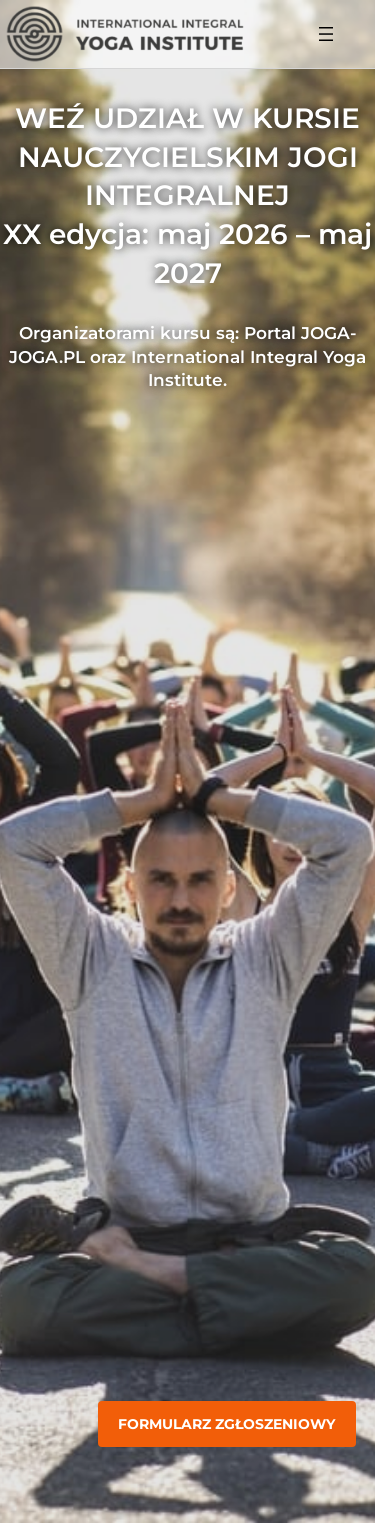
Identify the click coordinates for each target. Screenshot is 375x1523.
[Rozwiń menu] (326, 34)
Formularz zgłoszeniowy (226, 1424)
